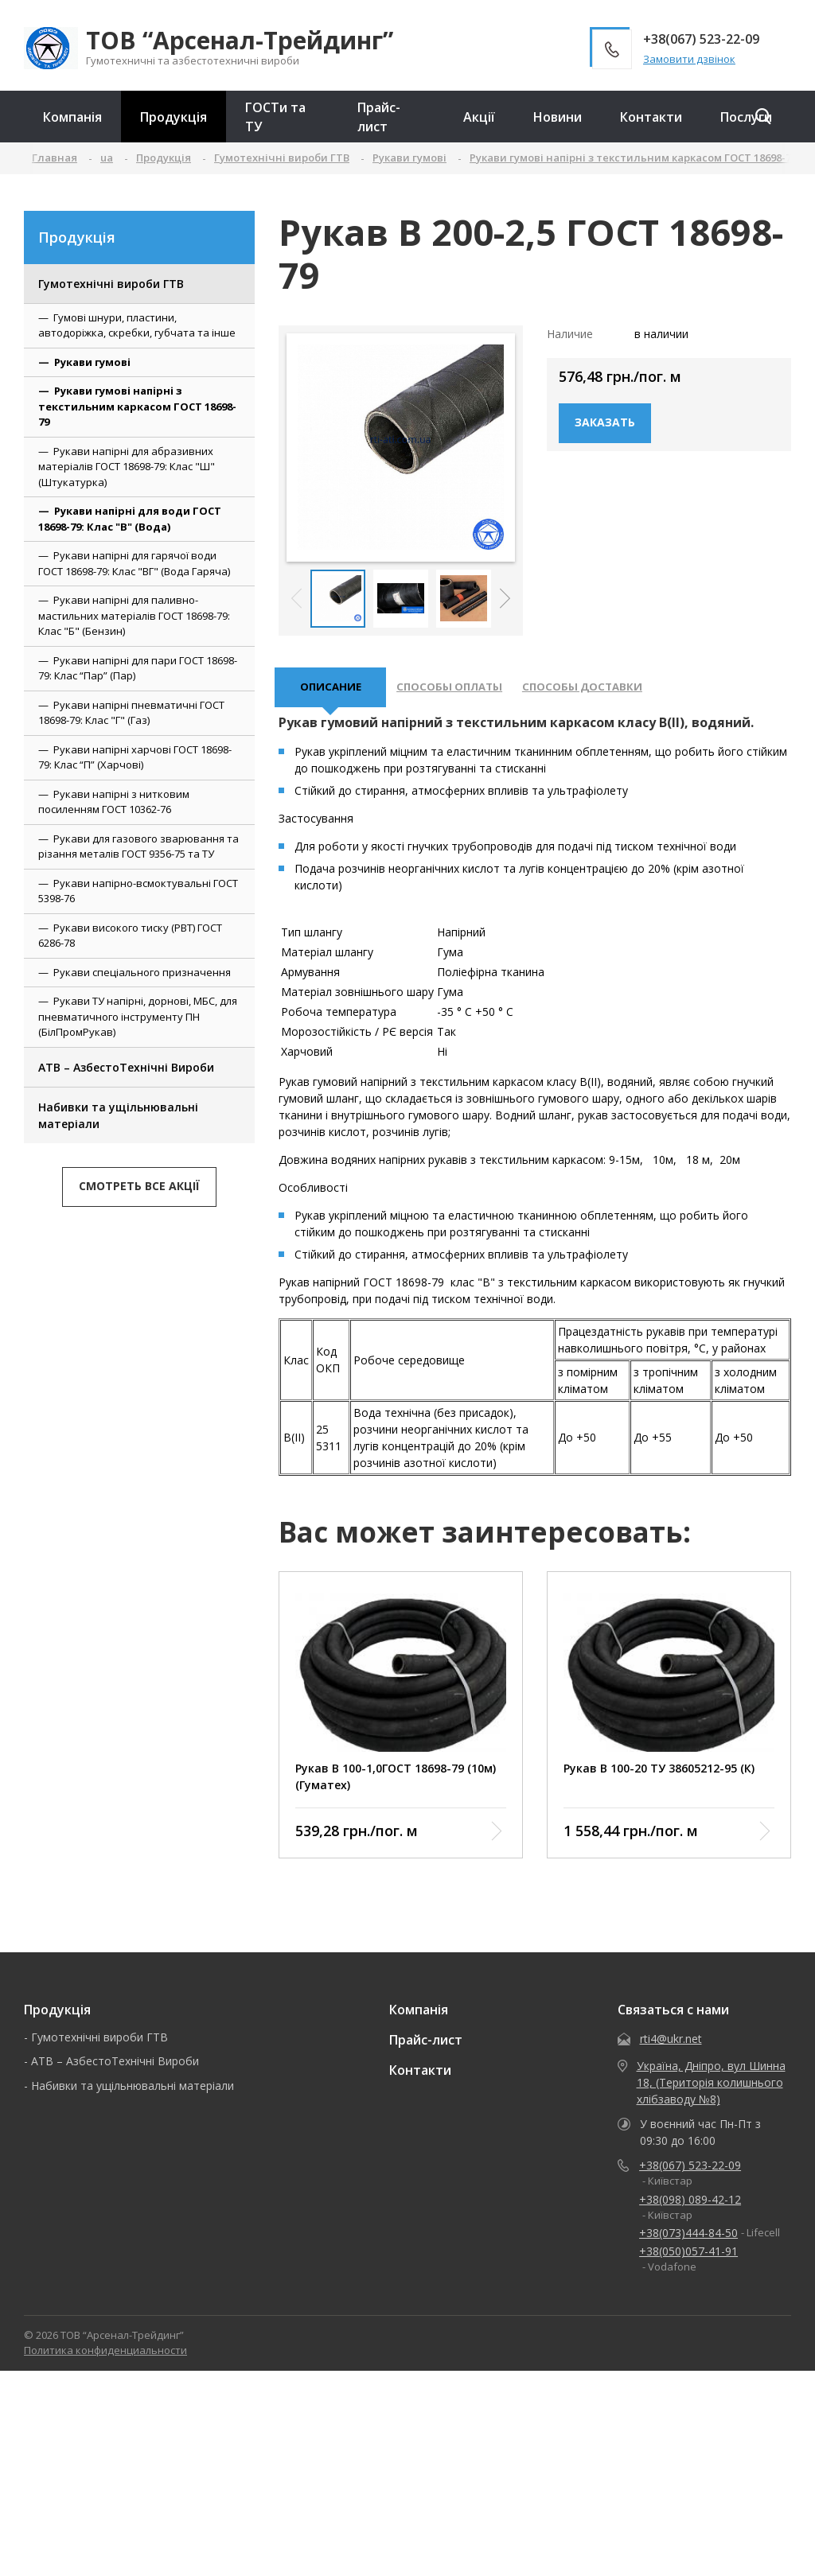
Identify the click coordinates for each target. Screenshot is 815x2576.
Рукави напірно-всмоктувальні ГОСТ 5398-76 (138, 891)
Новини (557, 117)
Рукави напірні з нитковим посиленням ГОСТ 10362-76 (113, 802)
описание (334, 690)
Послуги (746, 117)
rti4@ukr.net (671, 2046)
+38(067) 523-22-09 (690, 2173)
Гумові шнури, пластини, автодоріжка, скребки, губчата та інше (137, 325)
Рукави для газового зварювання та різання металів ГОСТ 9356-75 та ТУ (138, 846)
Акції (479, 117)
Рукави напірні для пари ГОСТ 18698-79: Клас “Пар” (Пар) (137, 668)
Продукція (173, 117)
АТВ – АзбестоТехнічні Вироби (126, 1067)
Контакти (651, 117)
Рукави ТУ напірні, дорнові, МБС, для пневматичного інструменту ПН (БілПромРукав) (137, 1016)
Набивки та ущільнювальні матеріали (118, 1115)
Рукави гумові (92, 362)
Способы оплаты (463, 690)
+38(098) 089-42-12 (690, 2206)
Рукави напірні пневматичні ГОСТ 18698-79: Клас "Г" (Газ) (131, 713)
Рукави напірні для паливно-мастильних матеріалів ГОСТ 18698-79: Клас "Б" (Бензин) (134, 615)
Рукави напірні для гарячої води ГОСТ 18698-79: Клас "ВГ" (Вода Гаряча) (134, 563)
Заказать (605, 422)
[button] (505, 598)
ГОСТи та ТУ (275, 117)
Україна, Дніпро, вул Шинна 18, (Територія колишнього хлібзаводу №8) (711, 2090)
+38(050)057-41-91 (688, 2259)
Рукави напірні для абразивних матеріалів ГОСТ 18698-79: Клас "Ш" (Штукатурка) (126, 466)
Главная (54, 157)
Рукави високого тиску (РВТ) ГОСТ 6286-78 (130, 935)
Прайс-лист (378, 117)
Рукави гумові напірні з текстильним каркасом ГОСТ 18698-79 (137, 406)
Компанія (72, 117)
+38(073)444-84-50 (688, 2240)
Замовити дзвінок (689, 59)
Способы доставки (607, 690)
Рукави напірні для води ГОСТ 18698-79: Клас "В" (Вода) (129, 519)
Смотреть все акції (139, 1185)
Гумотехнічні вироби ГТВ (111, 283)
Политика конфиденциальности (105, 2358)
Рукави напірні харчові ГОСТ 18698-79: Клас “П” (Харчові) (135, 757)
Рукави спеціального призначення (142, 972)
